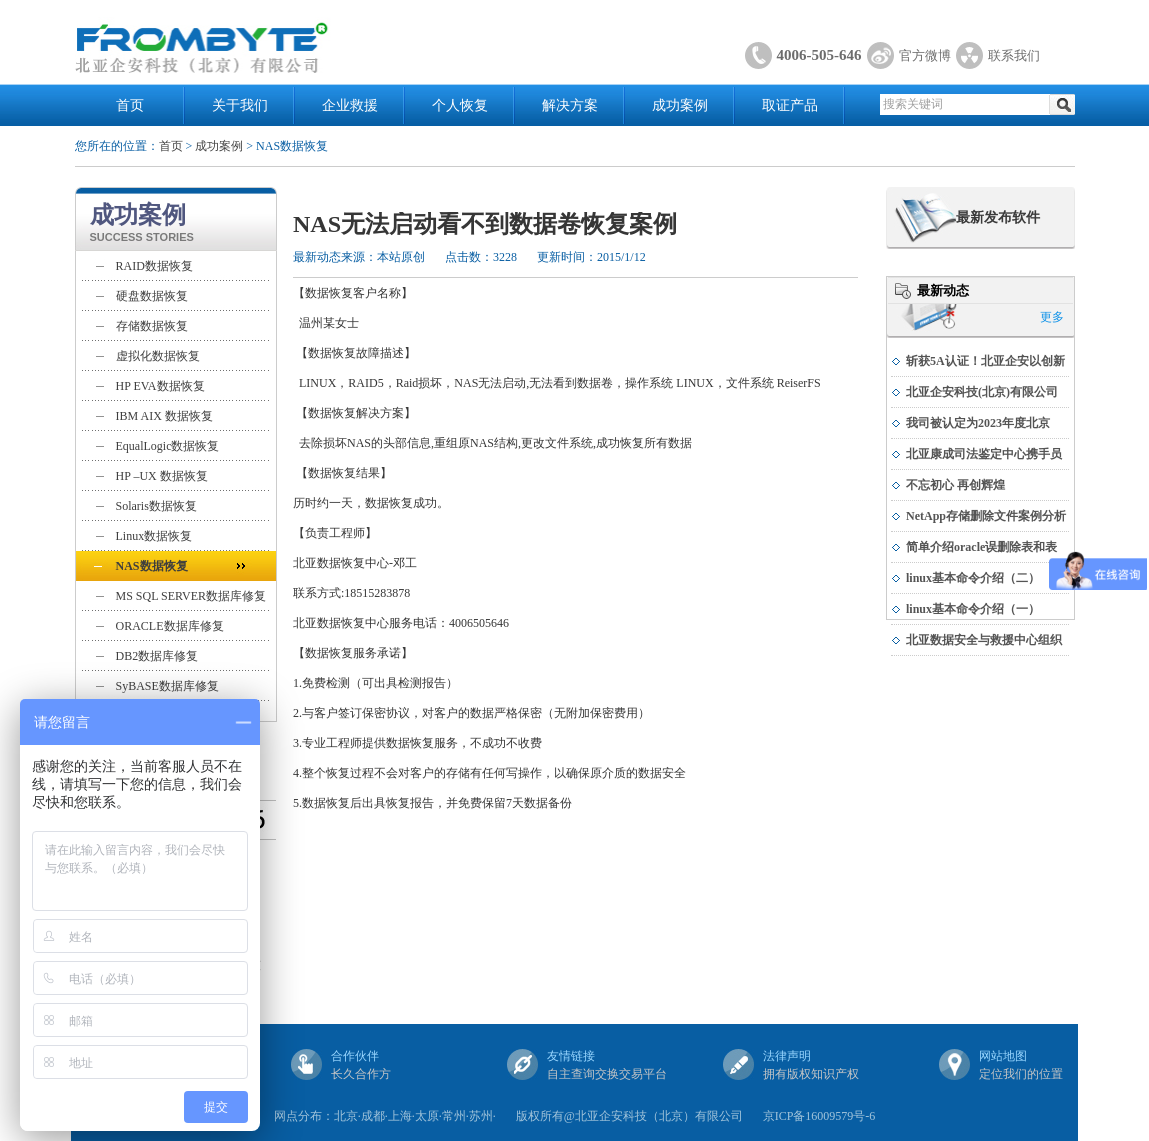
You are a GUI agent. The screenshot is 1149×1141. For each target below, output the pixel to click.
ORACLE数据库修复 (170, 626)
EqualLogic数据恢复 (168, 446)
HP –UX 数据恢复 (162, 476)
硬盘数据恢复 (152, 296)
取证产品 (790, 105)
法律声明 (787, 1056)
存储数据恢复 (152, 326)
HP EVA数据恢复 (160, 386)
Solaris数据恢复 (156, 506)
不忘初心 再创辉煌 (955, 485)
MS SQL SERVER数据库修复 (191, 596)
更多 (1052, 317)
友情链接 (571, 1056)
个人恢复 (460, 105)
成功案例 (680, 105)
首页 (130, 105)
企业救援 (350, 105)
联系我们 (1014, 55)
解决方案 (570, 105)
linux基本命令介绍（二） (973, 578)
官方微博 (925, 55)
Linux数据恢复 (154, 536)
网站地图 (1003, 1056)
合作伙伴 (355, 1056)
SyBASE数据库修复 (167, 686)
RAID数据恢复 (154, 266)
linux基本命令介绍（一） (973, 609)
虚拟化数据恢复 (158, 356)
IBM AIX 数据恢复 (164, 416)
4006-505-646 (819, 55)
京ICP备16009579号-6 (819, 1116)
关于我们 (240, 105)
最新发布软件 (998, 217)
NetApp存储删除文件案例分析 (986, 516)
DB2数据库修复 (157, 656)
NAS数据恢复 (152, 566)
